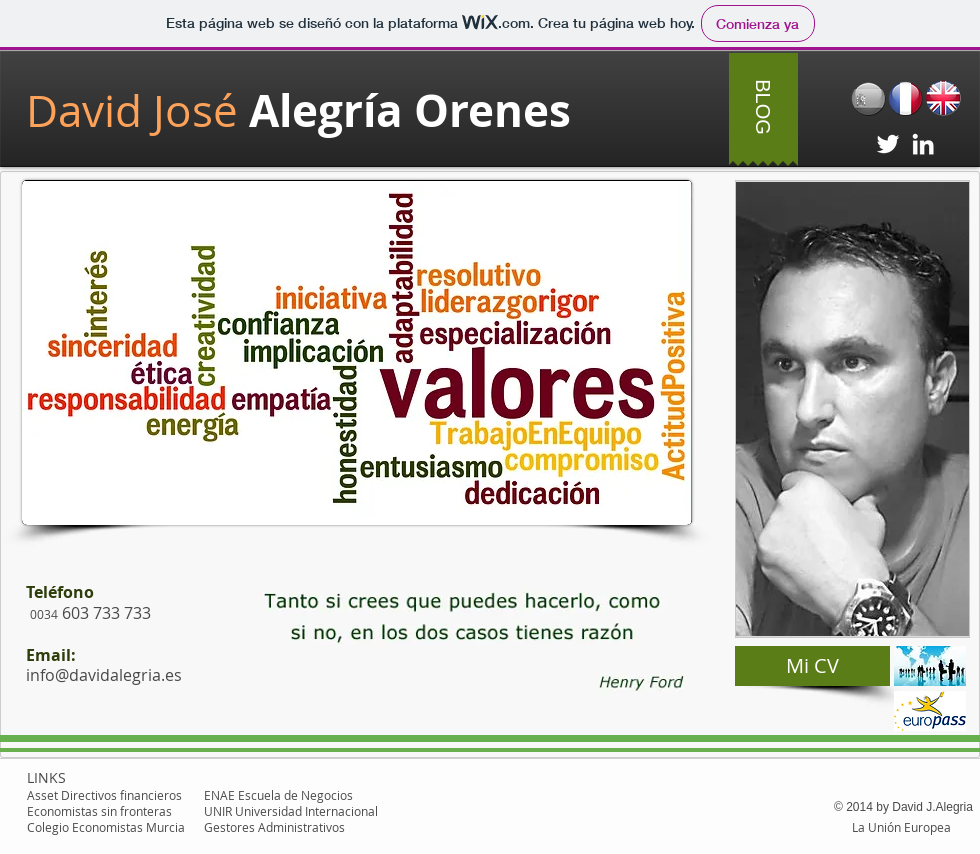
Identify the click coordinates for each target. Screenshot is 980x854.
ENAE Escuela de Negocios (278, 795)
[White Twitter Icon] (888, 144)
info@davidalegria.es (104, 675)
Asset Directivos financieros (104, 795)
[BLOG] (763, 107)
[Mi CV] (812, 666)
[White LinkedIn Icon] (923, 144)
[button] (457, 638)
